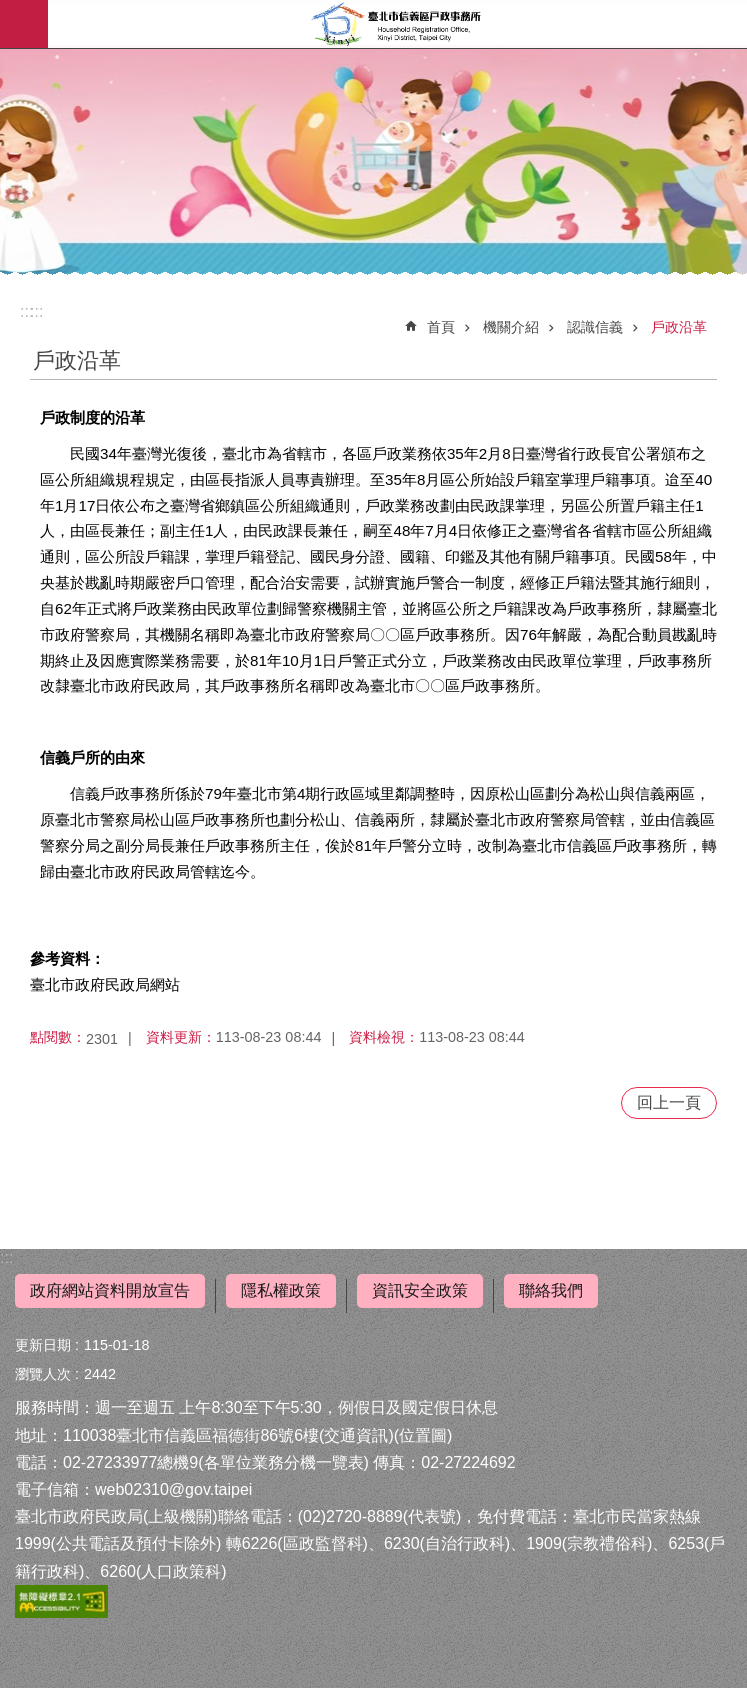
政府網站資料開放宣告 (110, 1290)
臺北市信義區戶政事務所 (397, 24)
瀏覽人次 (43, 1374)
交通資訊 (356, 1435)
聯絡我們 (551, 1290)
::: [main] (36, 311)
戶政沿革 (679, 327)
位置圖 (423, 1435)
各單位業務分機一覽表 (284, 1462)
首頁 (441, 327)
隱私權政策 (281, 1290)
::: (6, 1257)
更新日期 (43, 1345)
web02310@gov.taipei (173, 1489)
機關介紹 (511, 327)
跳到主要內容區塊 (10, 10)
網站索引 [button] (24, 24)
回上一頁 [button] (669, 1102)
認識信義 (595, 327)
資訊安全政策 (420, 1290)
